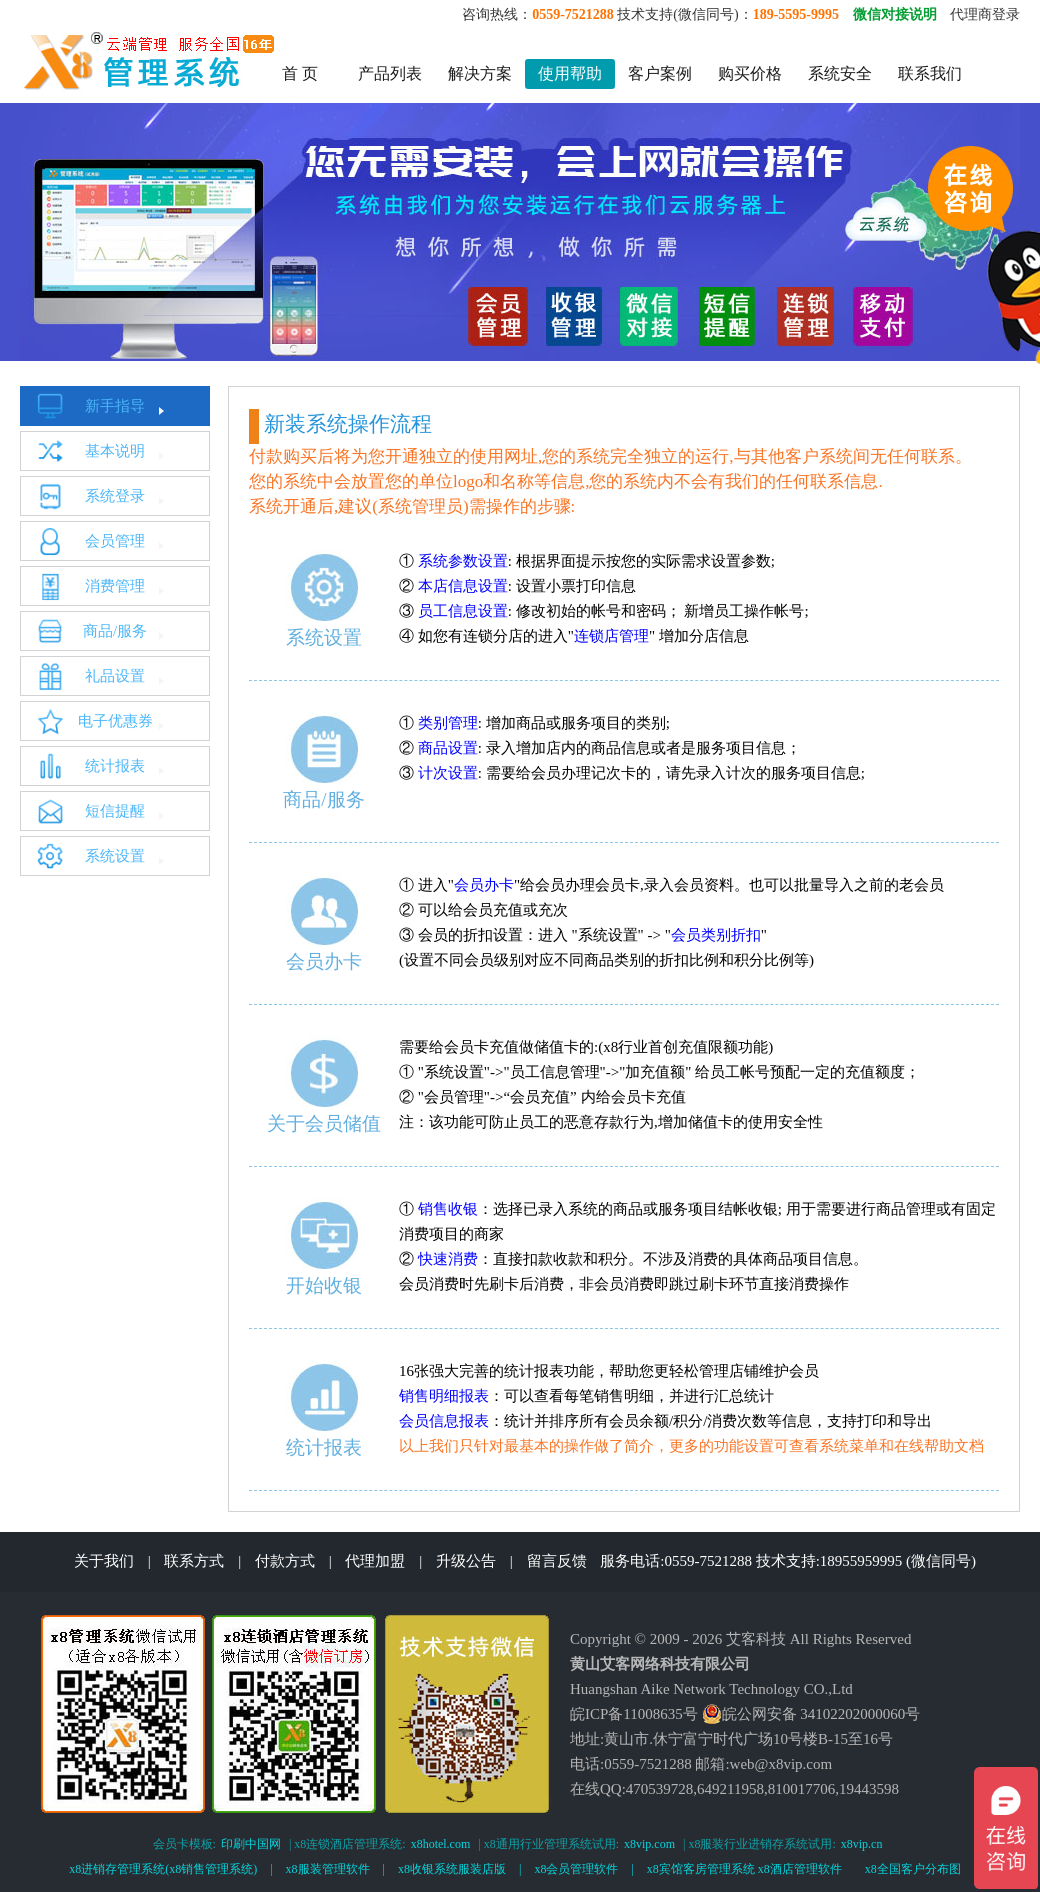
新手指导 (115, 406)
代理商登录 (985, 14)
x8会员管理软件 (576, 1869)
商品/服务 (115, 631)
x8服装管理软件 (328, 1869)
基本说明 (115, 451)
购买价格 (750, 73)
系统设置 (115, 856)
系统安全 (840, 73)
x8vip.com (649, 1844)
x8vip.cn (862, 1844)
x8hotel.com (441, 1844)
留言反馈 (557, 1561)
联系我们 (930, 73)
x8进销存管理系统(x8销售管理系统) (163, 1869)
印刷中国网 (251, 1844)
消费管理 (115, 586)
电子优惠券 (115, 721)
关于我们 (104, 1561)
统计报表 (115, 766)
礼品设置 (115, 676)
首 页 (300, 73)
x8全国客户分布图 (913, 1869)
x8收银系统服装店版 (452, 1869)
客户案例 (660, 73)
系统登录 (115, 496)
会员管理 (115, 541)
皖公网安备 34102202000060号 (811, 1714)
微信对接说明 (895, 14)
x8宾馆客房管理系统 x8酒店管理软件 (744, 1869)
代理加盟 (375, 1561)
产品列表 (390, 73)
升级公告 (466, 1561)
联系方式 (194, 1561)
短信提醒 (115, 811)
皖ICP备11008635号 (634, 1714)
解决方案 (480, 73)
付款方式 (285, 1561)
